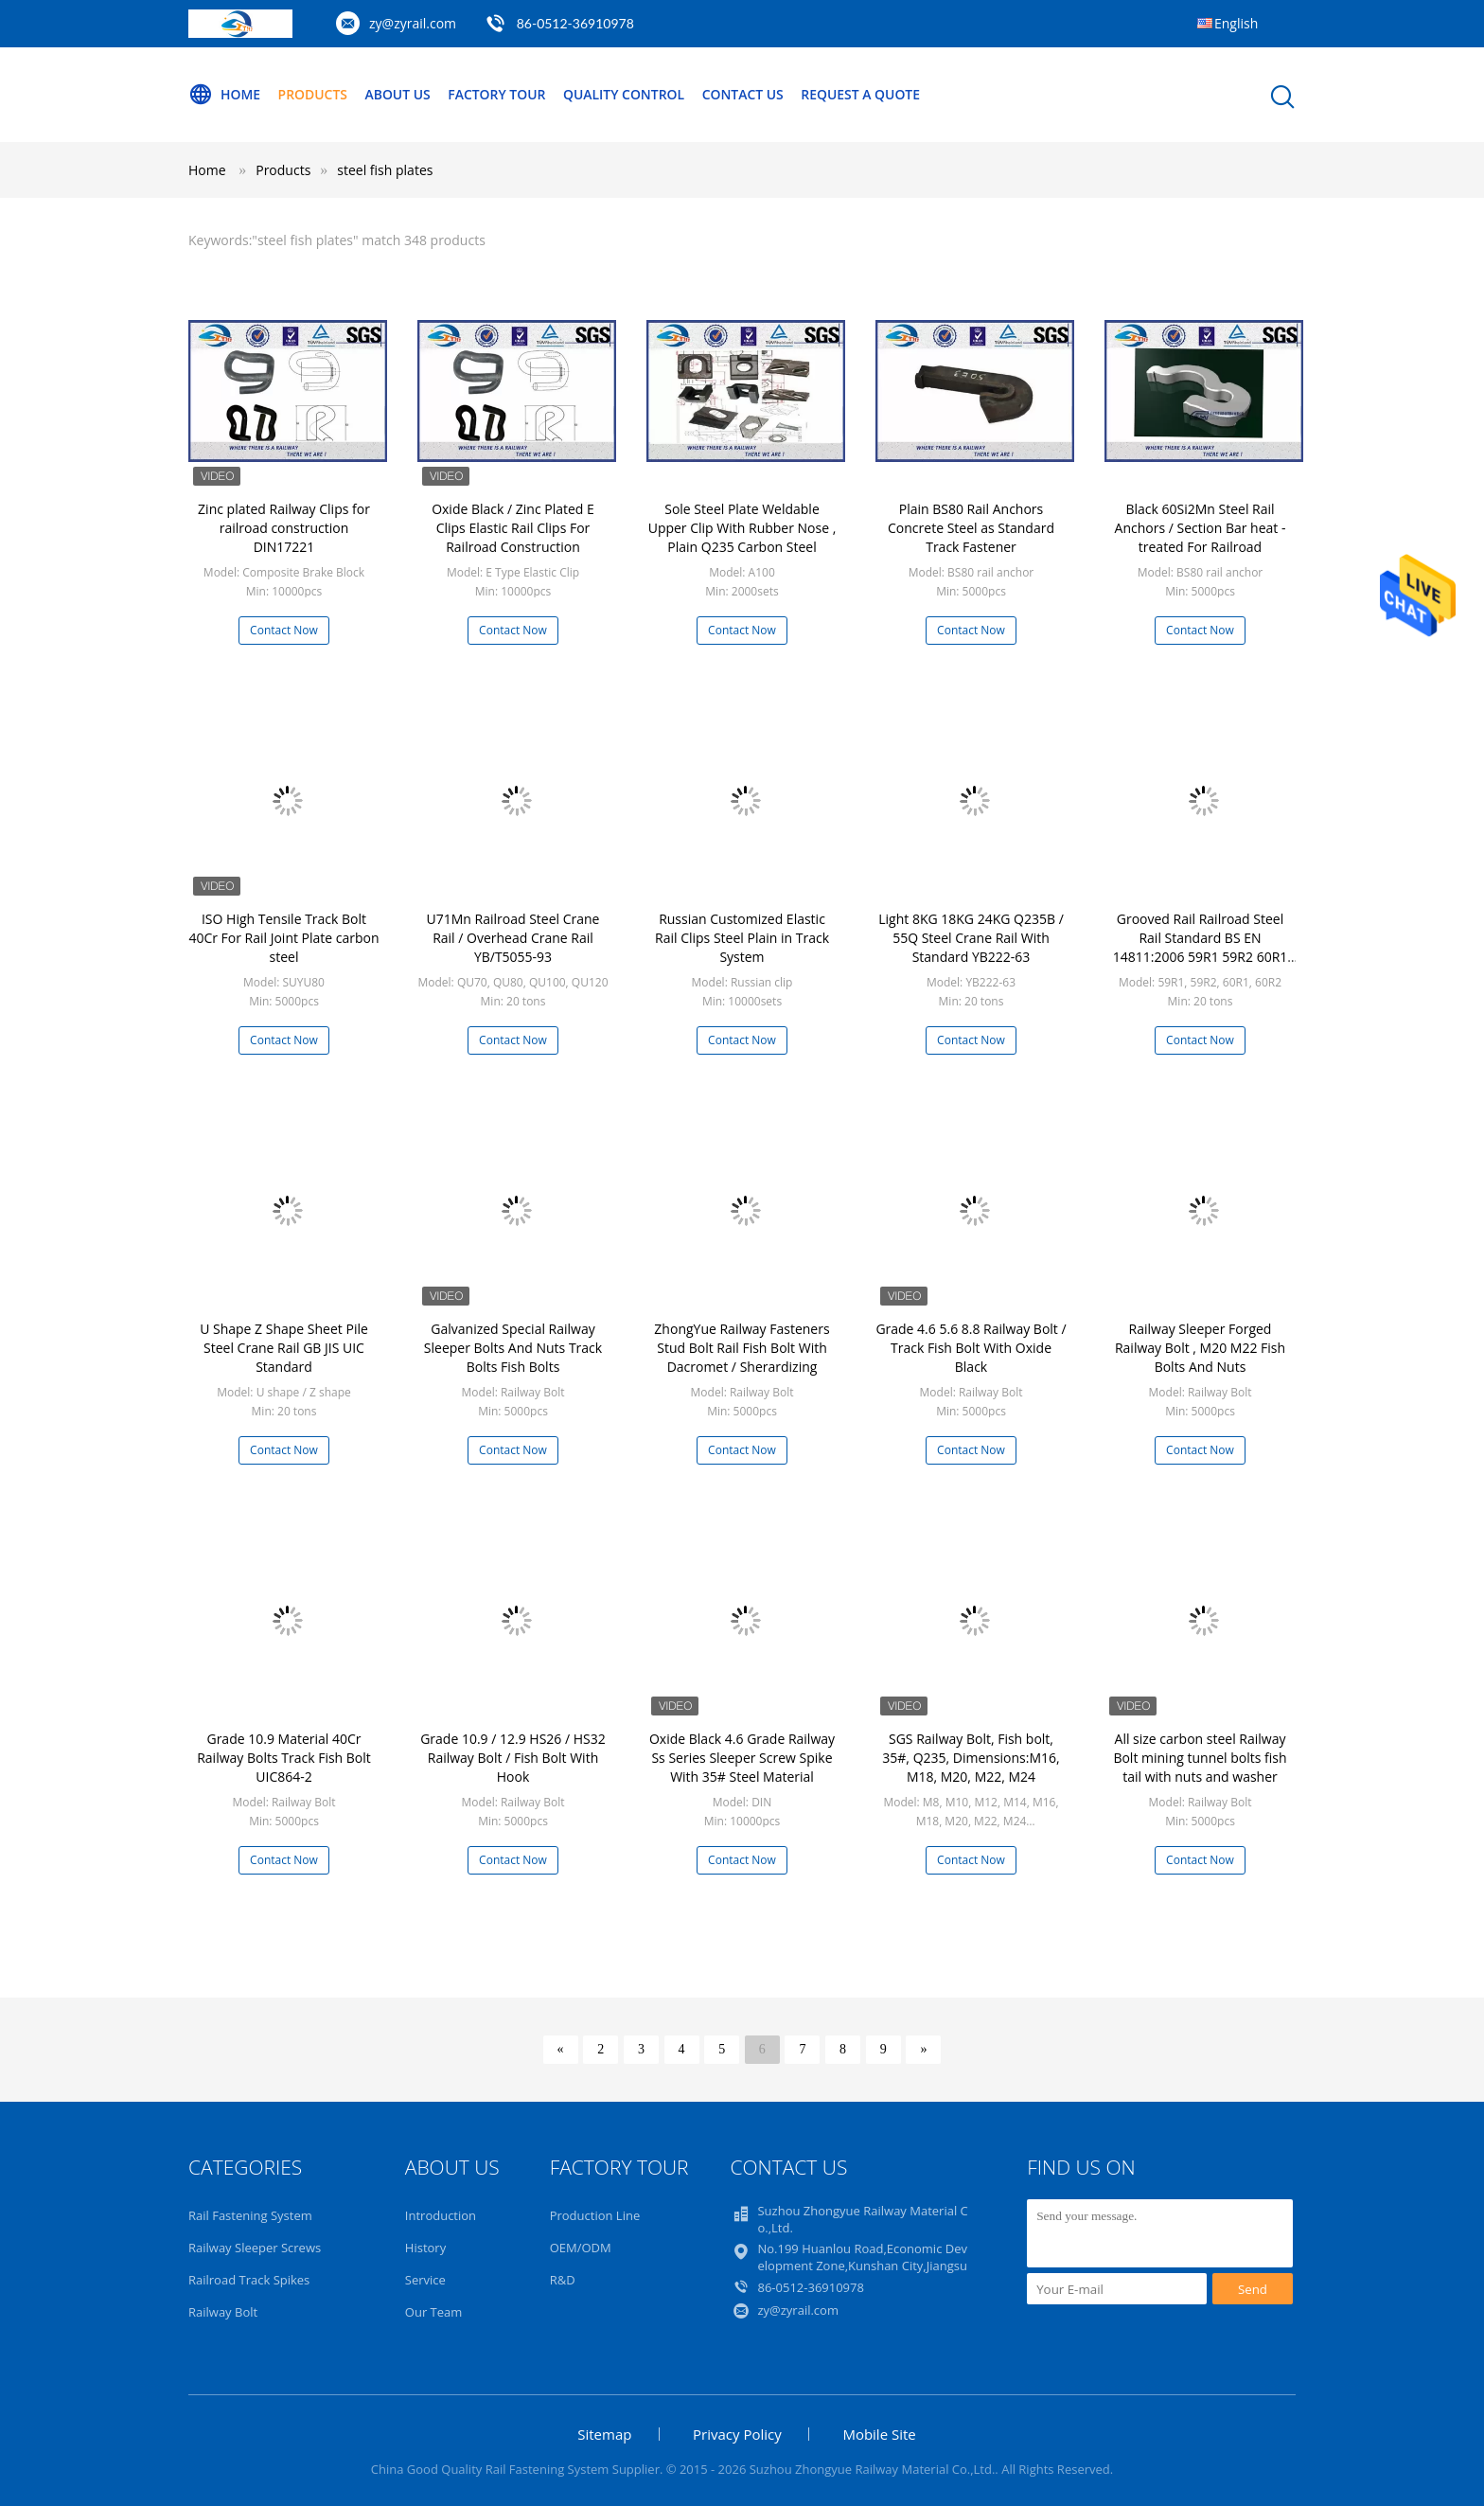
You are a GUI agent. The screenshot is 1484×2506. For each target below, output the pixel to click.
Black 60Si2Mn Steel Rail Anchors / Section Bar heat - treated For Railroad (1200, 528)
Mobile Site (878, 2434)
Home (224, 94)
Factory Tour (498, 94)
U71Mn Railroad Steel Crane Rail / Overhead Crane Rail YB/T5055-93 (513, 938)
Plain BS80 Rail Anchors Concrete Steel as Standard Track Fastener (971, 528)
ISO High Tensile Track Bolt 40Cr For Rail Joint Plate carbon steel (283, 938)
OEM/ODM (580, 2247)
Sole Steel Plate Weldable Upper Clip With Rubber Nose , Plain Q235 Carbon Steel (742, 528)
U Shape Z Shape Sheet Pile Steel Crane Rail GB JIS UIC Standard (284, 1348)
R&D (562, 2279)
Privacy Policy (737, 2434)
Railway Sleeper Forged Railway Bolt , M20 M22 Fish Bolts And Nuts (1200, 1348)
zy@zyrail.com (412, 23)
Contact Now (284, 630)
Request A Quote (863, 94)
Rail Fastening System (250, 2215)
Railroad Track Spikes (248, 2279)
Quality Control (626, 94)
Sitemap (604, 2434)
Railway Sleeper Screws (254, 2247)
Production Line (595, 2215)
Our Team (434, 2311)
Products (313, 94)
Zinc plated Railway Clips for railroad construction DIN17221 (284, 528)
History (425, 2247)
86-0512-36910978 (575, 23)
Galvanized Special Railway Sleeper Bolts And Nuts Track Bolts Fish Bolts (513, 1348)
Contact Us (745, 94)
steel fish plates (385, 170)
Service (425, 2279)
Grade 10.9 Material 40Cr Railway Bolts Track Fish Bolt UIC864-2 (284, 1758)
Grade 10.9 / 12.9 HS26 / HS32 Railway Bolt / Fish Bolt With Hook (513, 1758)
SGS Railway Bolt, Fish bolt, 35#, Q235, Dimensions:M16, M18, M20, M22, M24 (970, 1758)
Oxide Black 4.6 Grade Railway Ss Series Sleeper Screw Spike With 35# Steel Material (742, 1758)
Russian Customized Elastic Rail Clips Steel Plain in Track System (742, 938)
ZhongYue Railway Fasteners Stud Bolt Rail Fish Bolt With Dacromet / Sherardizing (741, 1348)
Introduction (440, 2215)
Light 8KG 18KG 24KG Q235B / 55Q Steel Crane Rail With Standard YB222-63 (971, 938)
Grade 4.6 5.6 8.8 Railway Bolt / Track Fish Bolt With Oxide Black (970, 1348)
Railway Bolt (222, 2311)
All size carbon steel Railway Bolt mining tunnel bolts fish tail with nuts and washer (1199, 1758)
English (1236, 23)
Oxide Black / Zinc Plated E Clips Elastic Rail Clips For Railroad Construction (513, 528)
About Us (398, 94)
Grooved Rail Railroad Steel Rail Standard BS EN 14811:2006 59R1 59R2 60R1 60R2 (1200, 947)
